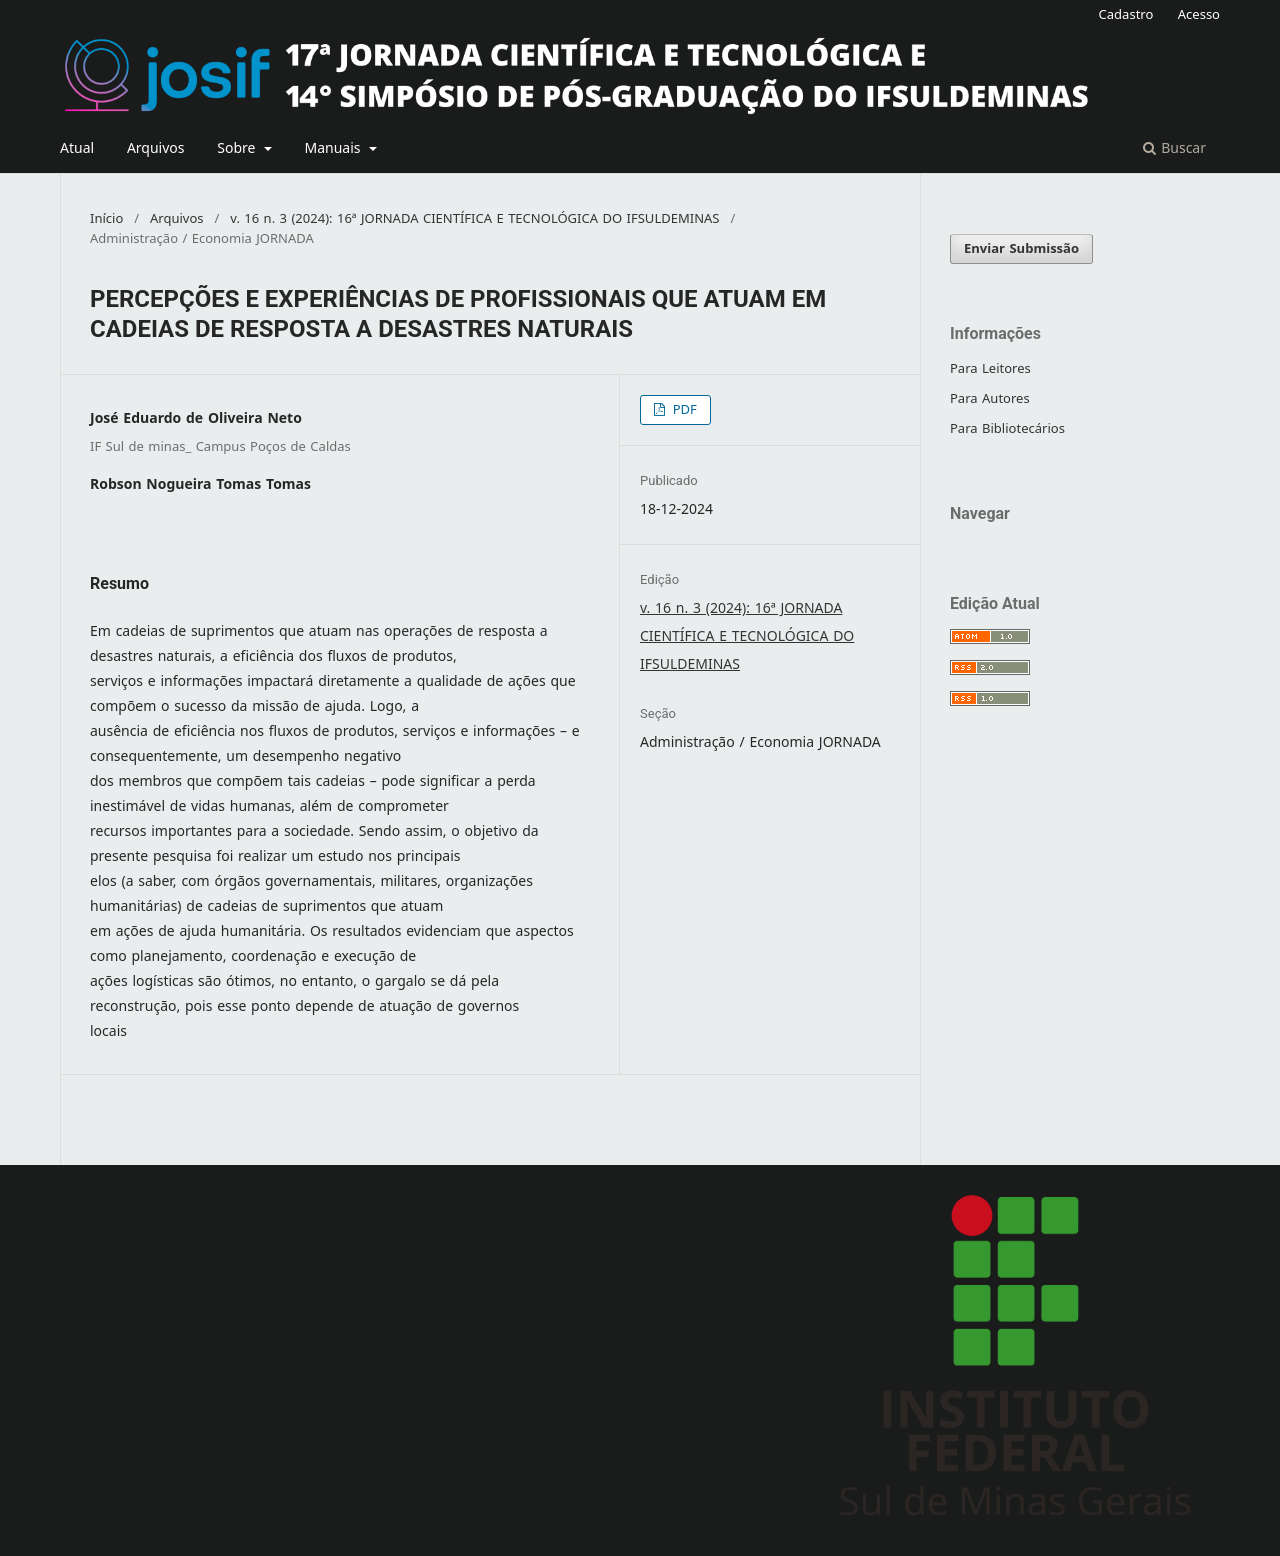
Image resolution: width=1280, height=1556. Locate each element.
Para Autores (990, 398)
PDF (682, 409)
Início (106, 219)
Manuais (334, 148)
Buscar (1174, 148)
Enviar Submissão (1021, 248)
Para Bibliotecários (1007, 428)
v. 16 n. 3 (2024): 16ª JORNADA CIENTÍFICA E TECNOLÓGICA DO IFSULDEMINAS (474, 219)
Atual (77, 148)
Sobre (238, 148)
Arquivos (156, 148)
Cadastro (1126, 14)
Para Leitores (990, 368)
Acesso (1199, 14)
